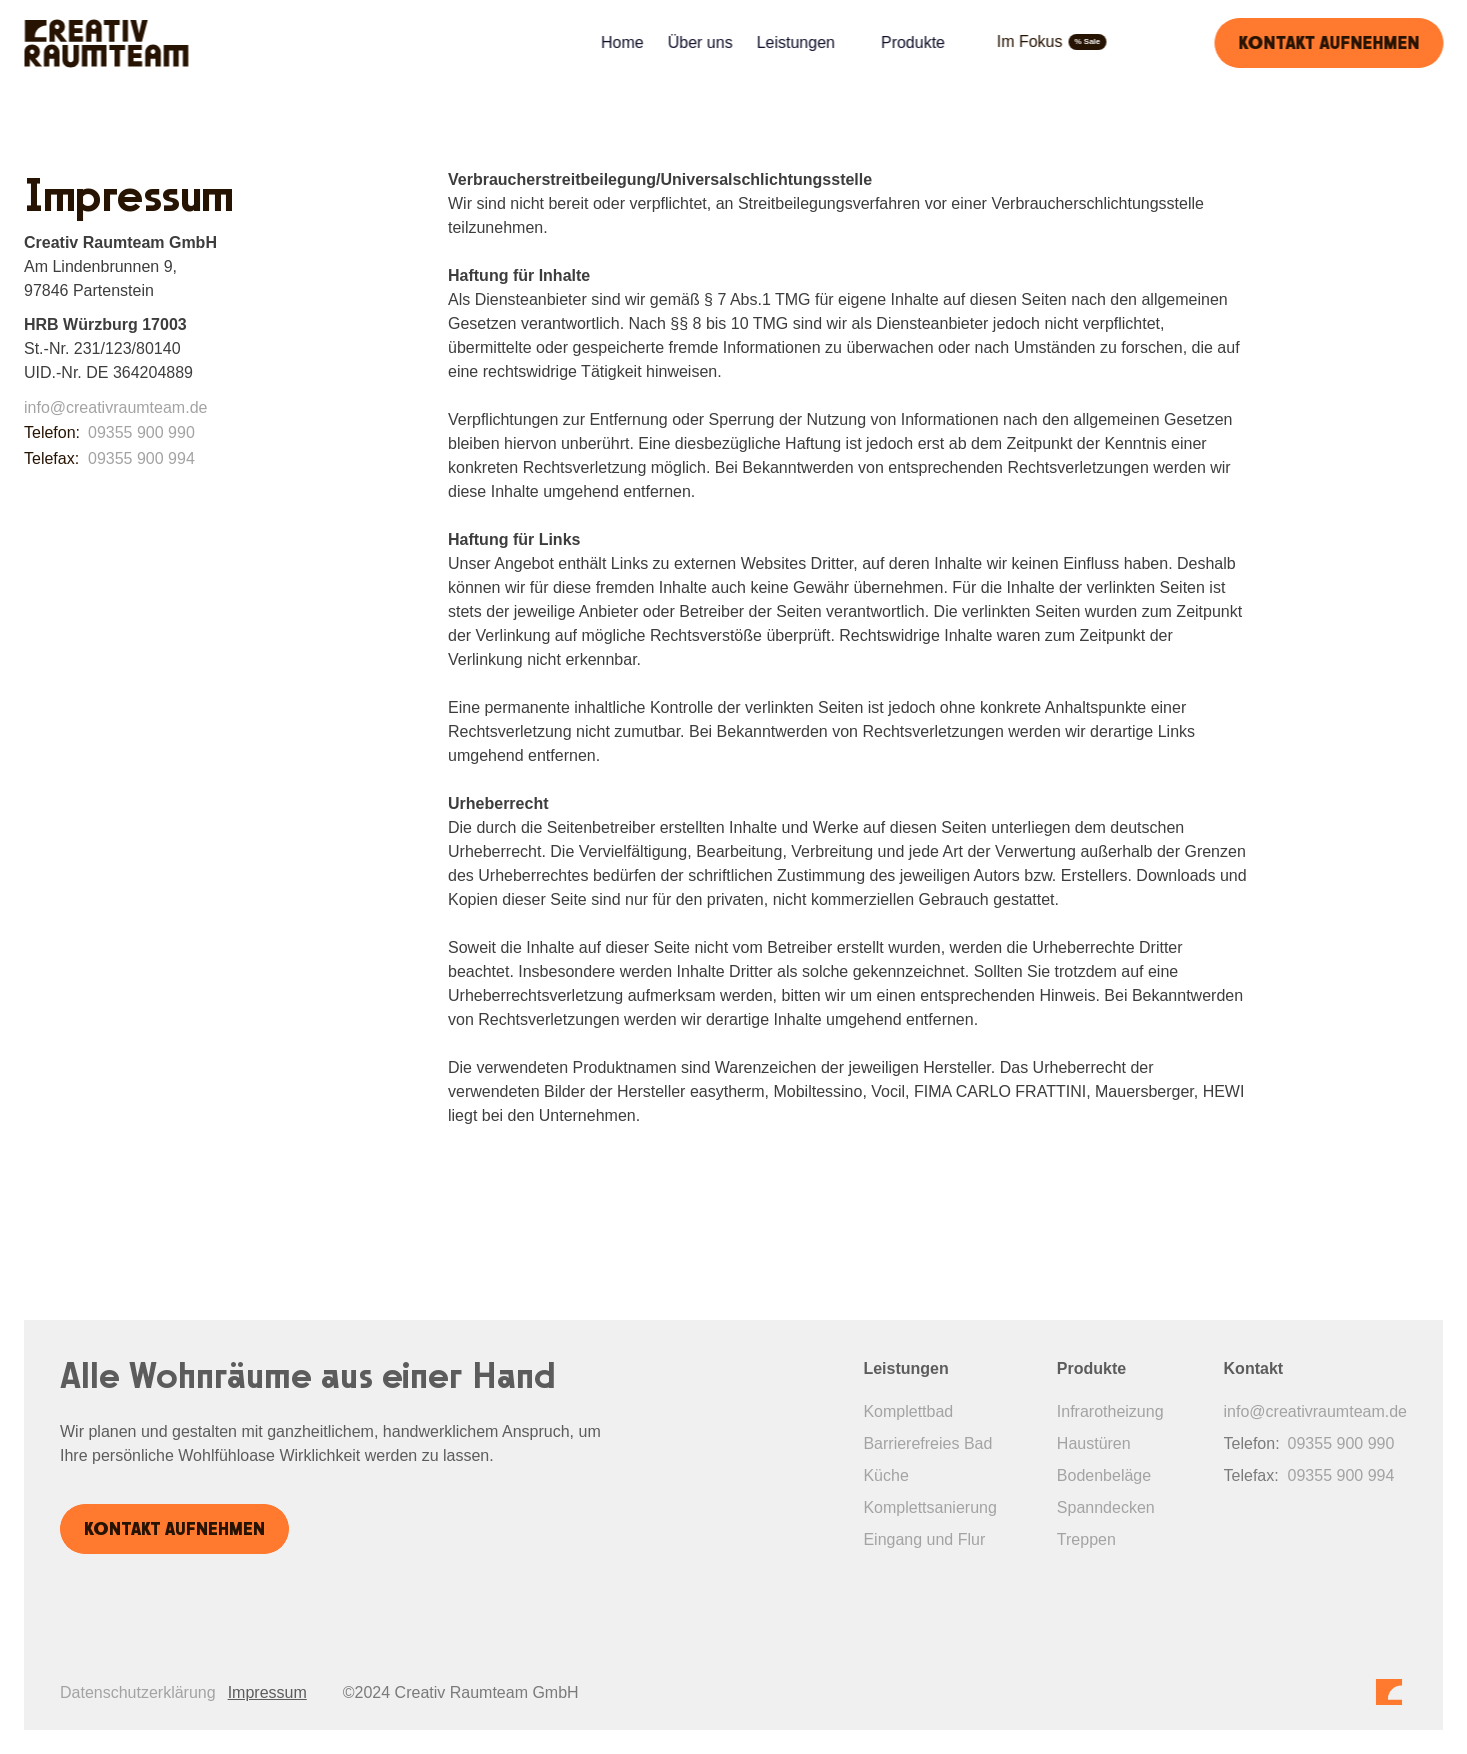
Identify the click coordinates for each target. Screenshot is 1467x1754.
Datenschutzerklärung (138, 1692)
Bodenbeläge (1104, 1475)
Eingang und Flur (924, 1539)
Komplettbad (908, 1411)
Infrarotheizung (1110, 1411)
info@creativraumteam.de (115, 407)
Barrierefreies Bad (927, 1443)
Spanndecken (1106, 1507)
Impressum (267, 1692)
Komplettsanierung (929, 1507)
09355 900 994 (141, 458)
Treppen (1086, 1539)
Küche (885, 1475)
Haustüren (1094, 1443)
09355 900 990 (141, 432)
